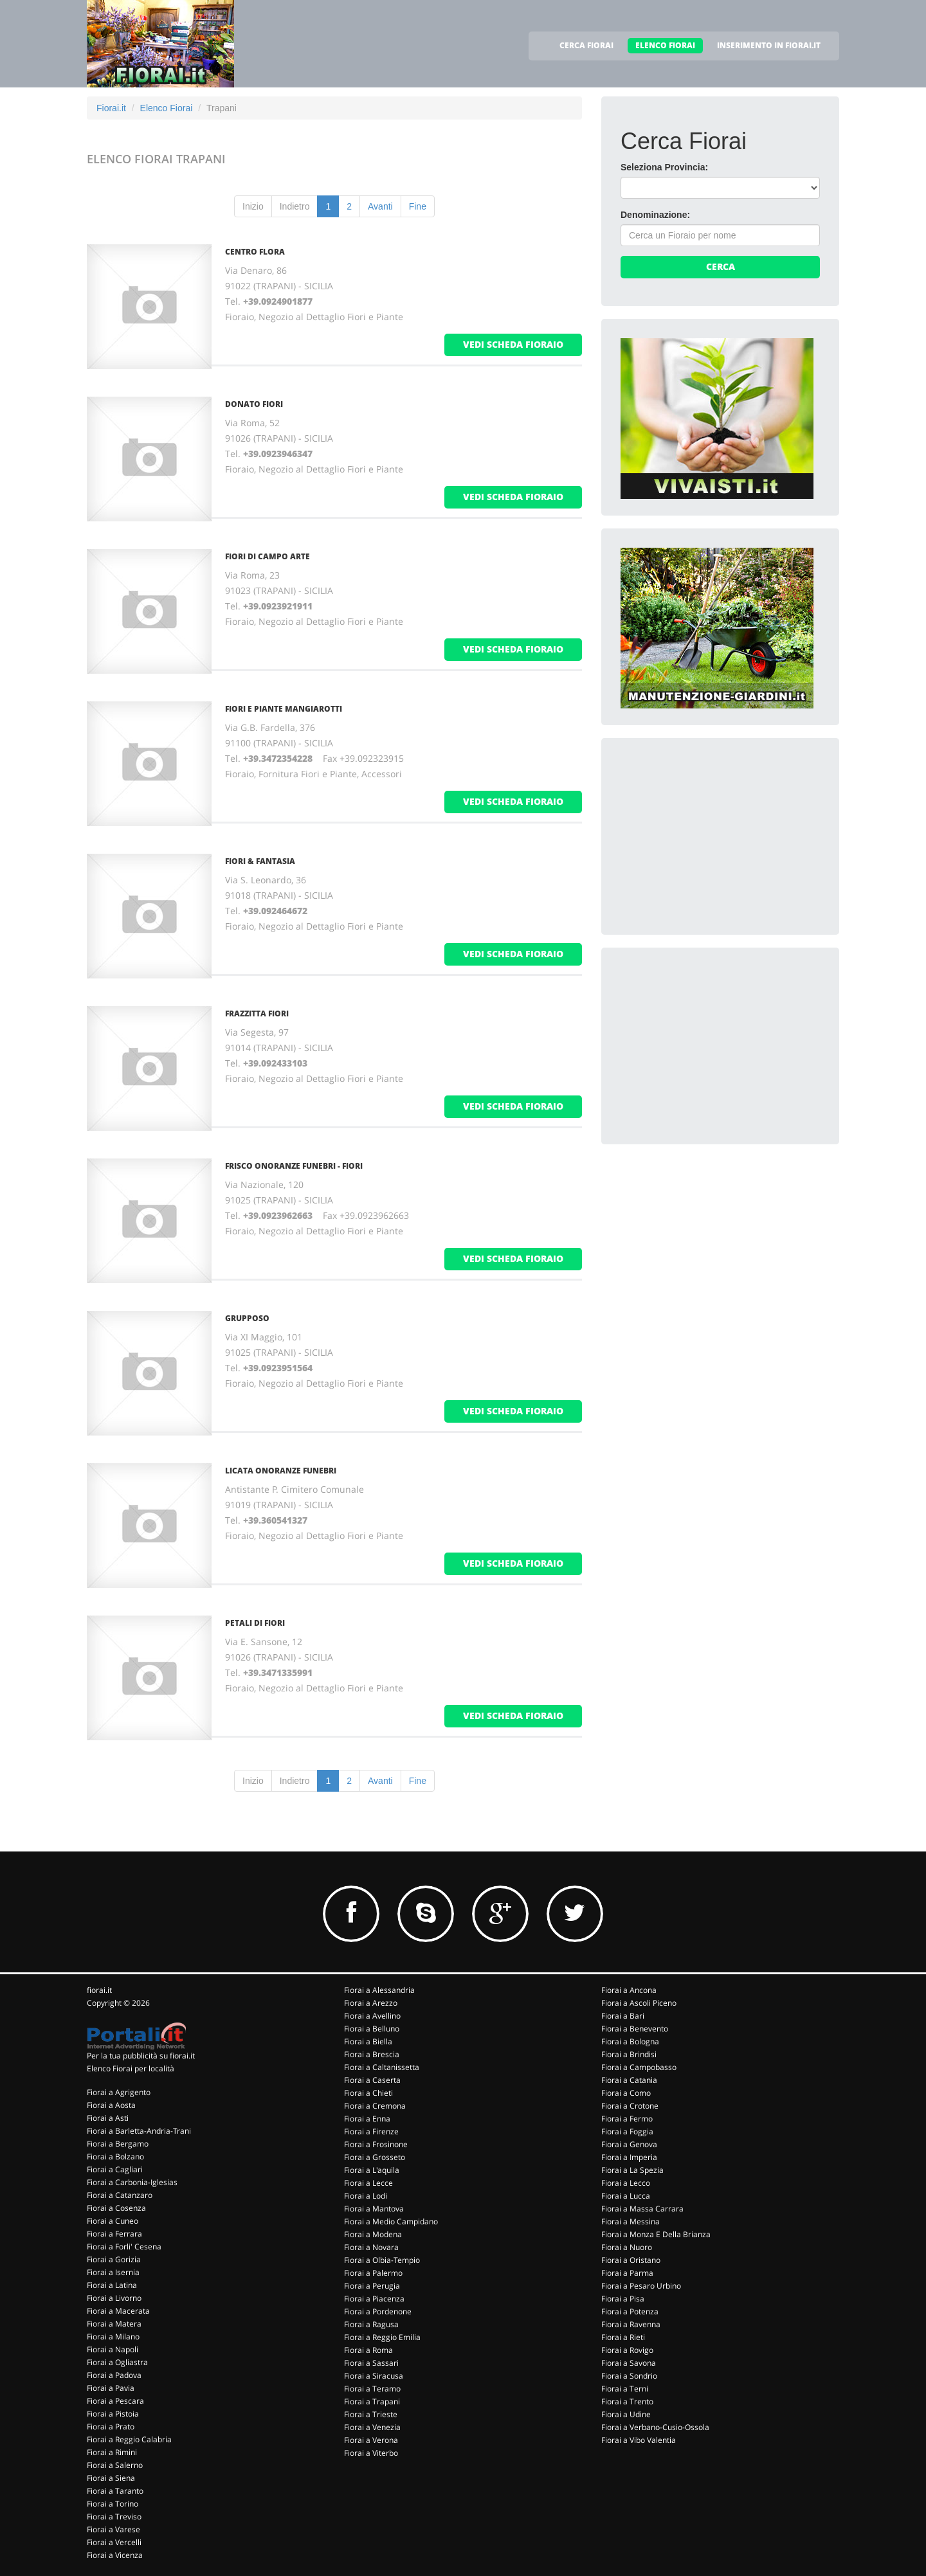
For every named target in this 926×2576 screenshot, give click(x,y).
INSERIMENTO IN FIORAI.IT (769, 45)
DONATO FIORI (254, 404)
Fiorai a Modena (373, 2234)
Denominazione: (655, 215)
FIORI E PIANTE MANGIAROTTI (283, 708)
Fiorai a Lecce (368, 2182)
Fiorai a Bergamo (118, 2143)
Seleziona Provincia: (664, 167)
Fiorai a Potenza (629, 2311)
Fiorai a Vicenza (115, 2555)
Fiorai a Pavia (110, 2387)
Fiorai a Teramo (372, 2388)
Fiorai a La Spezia (632, 2170)
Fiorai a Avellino (372, 2015)
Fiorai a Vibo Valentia (638, 2440)
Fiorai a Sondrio (629, 2375)
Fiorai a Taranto (115, 2490)
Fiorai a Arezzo (370, 2002)
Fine (417, 206)
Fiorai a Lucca (625, 2195)
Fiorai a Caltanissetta (381, 2067)
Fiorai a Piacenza (374, 2298)
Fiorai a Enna (367, 2118)
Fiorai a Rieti (623, 2337)
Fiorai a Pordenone (378, 2311)
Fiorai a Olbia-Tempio (382, 2260)
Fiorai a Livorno (114, 2297)
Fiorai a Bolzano (115, 2156)
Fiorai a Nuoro (626, 2247)
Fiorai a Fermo (627, 2118)
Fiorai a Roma (368, 2350)
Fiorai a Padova (114, 2375)
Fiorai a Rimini (112, 2452)
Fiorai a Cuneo (112, 2220)
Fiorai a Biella (368, 2041)
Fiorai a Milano (113, 2336)
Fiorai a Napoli (112, 2349)
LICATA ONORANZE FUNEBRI (280, 1470)
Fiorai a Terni (624, 2388)
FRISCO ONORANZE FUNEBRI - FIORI (294, 1165)
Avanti (380, 206)
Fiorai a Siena (111, 2477)
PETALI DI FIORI (255, 1622)
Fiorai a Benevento (634, 2028)
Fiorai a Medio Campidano (391, 2221)
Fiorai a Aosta (111, 2105)
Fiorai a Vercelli (114, 2542)
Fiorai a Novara (371, 2247)
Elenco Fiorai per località (130, 2068)
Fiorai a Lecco (625, 2182)
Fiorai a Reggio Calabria (129, 2439)
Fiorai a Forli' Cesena (124, 2246)
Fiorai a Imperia (629, 2157)
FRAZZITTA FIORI (257, 1013)
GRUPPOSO (247, 1318)
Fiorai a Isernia (113, 2272)
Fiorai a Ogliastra (117, 2362)
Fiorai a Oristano (630, 2260)
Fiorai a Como (626, 2092)
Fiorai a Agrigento (118, 2092)
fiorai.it (99, 1990)
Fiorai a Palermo (373, 2272)
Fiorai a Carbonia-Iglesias (132, 2182)
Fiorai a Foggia (627, 2131)
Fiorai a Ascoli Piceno (638, 2002)
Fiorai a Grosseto (374, 2157)
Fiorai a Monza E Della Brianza (656, 2234)
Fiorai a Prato (110, 2426)
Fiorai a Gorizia (114, 2259)
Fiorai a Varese (113, 2529)
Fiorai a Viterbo (371, 2452)
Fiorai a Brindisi (629, 2054)
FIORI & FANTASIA (260, 861)
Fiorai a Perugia (372, 2285)
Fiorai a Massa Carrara (642, 2208)
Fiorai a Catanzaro (119, 2195)
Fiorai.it (111, 108)
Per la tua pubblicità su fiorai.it (141, 2055)
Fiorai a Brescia (371, 2054)
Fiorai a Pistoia (113, 2413)
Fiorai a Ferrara (114, 2233)
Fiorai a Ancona (629, 1990)
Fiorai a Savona (628, 2362)
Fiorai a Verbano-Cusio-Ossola (655, 2427)
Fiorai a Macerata (118, 2310)
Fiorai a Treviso (114, 2516)
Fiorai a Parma (627, 2272)
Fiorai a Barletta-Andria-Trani (139, 2130)
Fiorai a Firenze (371, 2131)
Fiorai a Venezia (372, 2427)
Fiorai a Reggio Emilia (382, 2337)
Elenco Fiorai (166, 108)
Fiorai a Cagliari (115, 2169)
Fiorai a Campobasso (638, 2067)
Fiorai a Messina (630, 2221)
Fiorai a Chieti (368, 2092)
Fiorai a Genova (629, 2144)
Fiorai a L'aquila (371, 2170)
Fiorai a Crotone (629, 2105)
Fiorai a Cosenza (116, 2207)
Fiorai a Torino (112, 2503)
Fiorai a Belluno (371, 2028)
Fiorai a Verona (371, 2440)
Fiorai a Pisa (622, 2298)
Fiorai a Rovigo (627, 2350)
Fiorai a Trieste (370, 2414)
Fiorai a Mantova (374, 2208)
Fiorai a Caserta (372, 2080)
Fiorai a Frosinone (376, 2144)
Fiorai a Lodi (365, 2195)
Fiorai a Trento (627, 2401)
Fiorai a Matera (114, 2323)
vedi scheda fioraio (513, 344)
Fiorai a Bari (622, 2015)
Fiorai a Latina (112, 2285)
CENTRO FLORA (255, 251)
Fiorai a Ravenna (630, 2324)
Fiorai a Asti (108, 2117)
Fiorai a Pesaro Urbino (641, 2285)
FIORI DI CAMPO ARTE (267, 556)
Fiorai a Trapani (372, 2401)
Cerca (720, 266)
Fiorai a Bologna (630, 2041)
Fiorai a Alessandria (379, 1990)
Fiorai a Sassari (371, 2362)
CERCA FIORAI (586, 45)
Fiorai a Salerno (115, 2465)
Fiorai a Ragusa (371, 2324)
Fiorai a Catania (629, 2080)
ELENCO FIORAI (665, 45)
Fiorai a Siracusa (373, 2375)
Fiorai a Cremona (375, 2105)
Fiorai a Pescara (115, 2400)
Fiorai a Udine (626, 2414)
